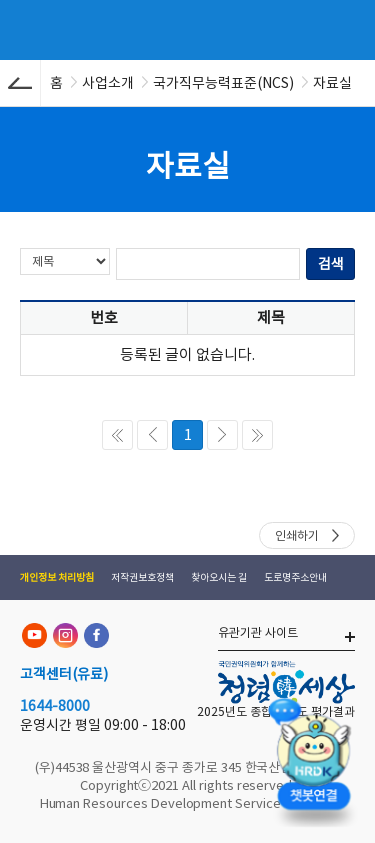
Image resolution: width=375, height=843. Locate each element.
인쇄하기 (297, 535)
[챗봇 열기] (313, 758)
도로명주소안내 (295, 577)
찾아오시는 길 (219, 577)
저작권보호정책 (142, 577)
